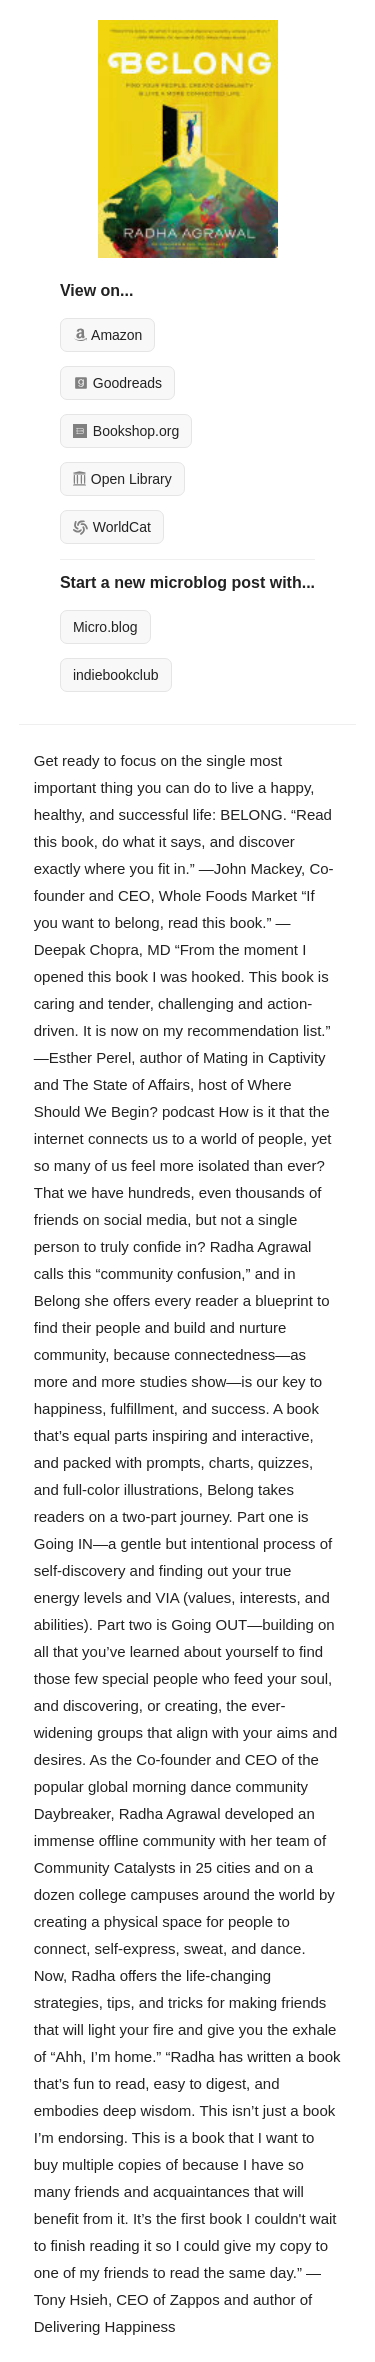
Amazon (107, 335)
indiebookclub (116, 675)
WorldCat (112, 527)
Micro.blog (105, 627)
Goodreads (117, 383)
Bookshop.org (126, 431)
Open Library (122, 479)
